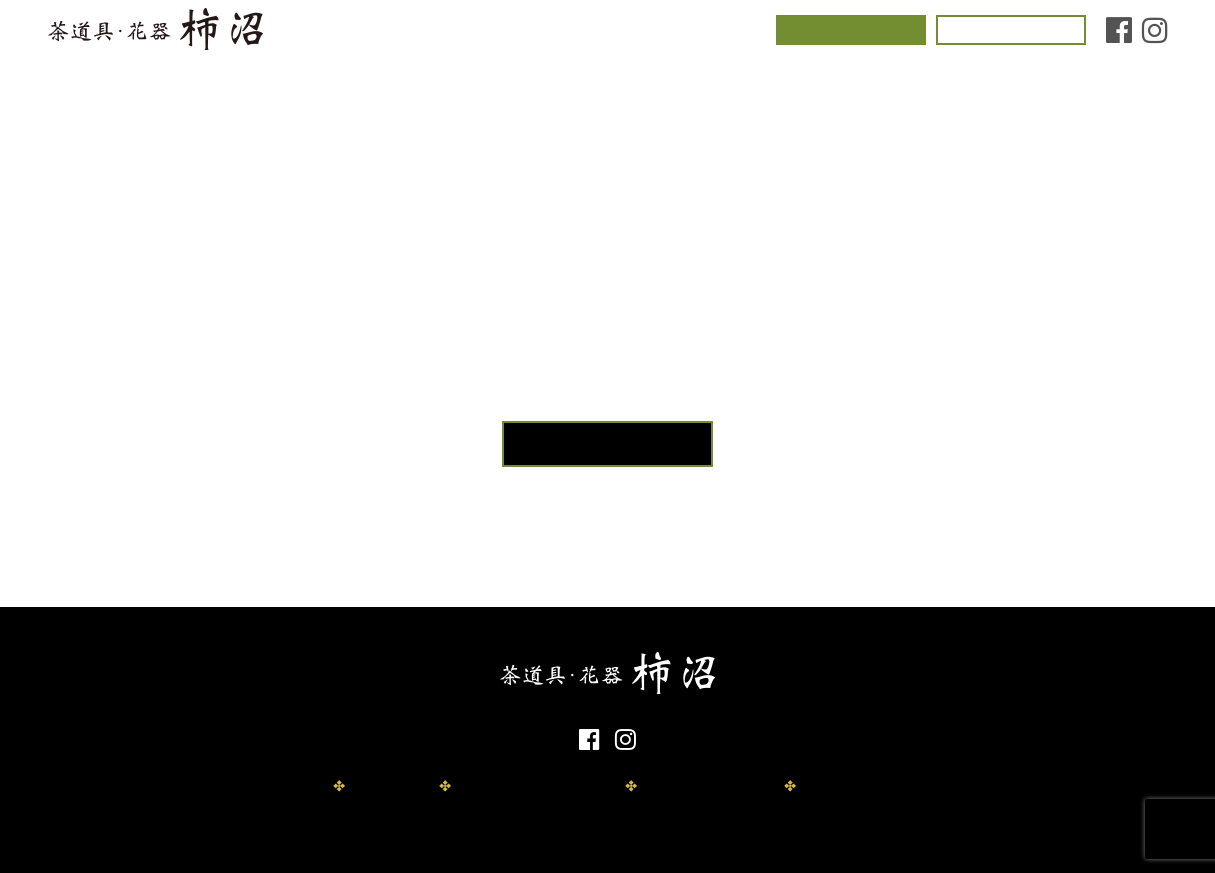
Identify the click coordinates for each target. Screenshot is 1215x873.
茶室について (466, 33)
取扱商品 (561, 33)
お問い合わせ (1011, 31)
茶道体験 (851, 31)
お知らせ (725, 33)
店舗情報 (643, 33)
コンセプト (364, 33)
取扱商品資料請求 (697, 786)
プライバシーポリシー (524, 786)
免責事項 (378, 786)
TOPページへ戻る (608, 444)
